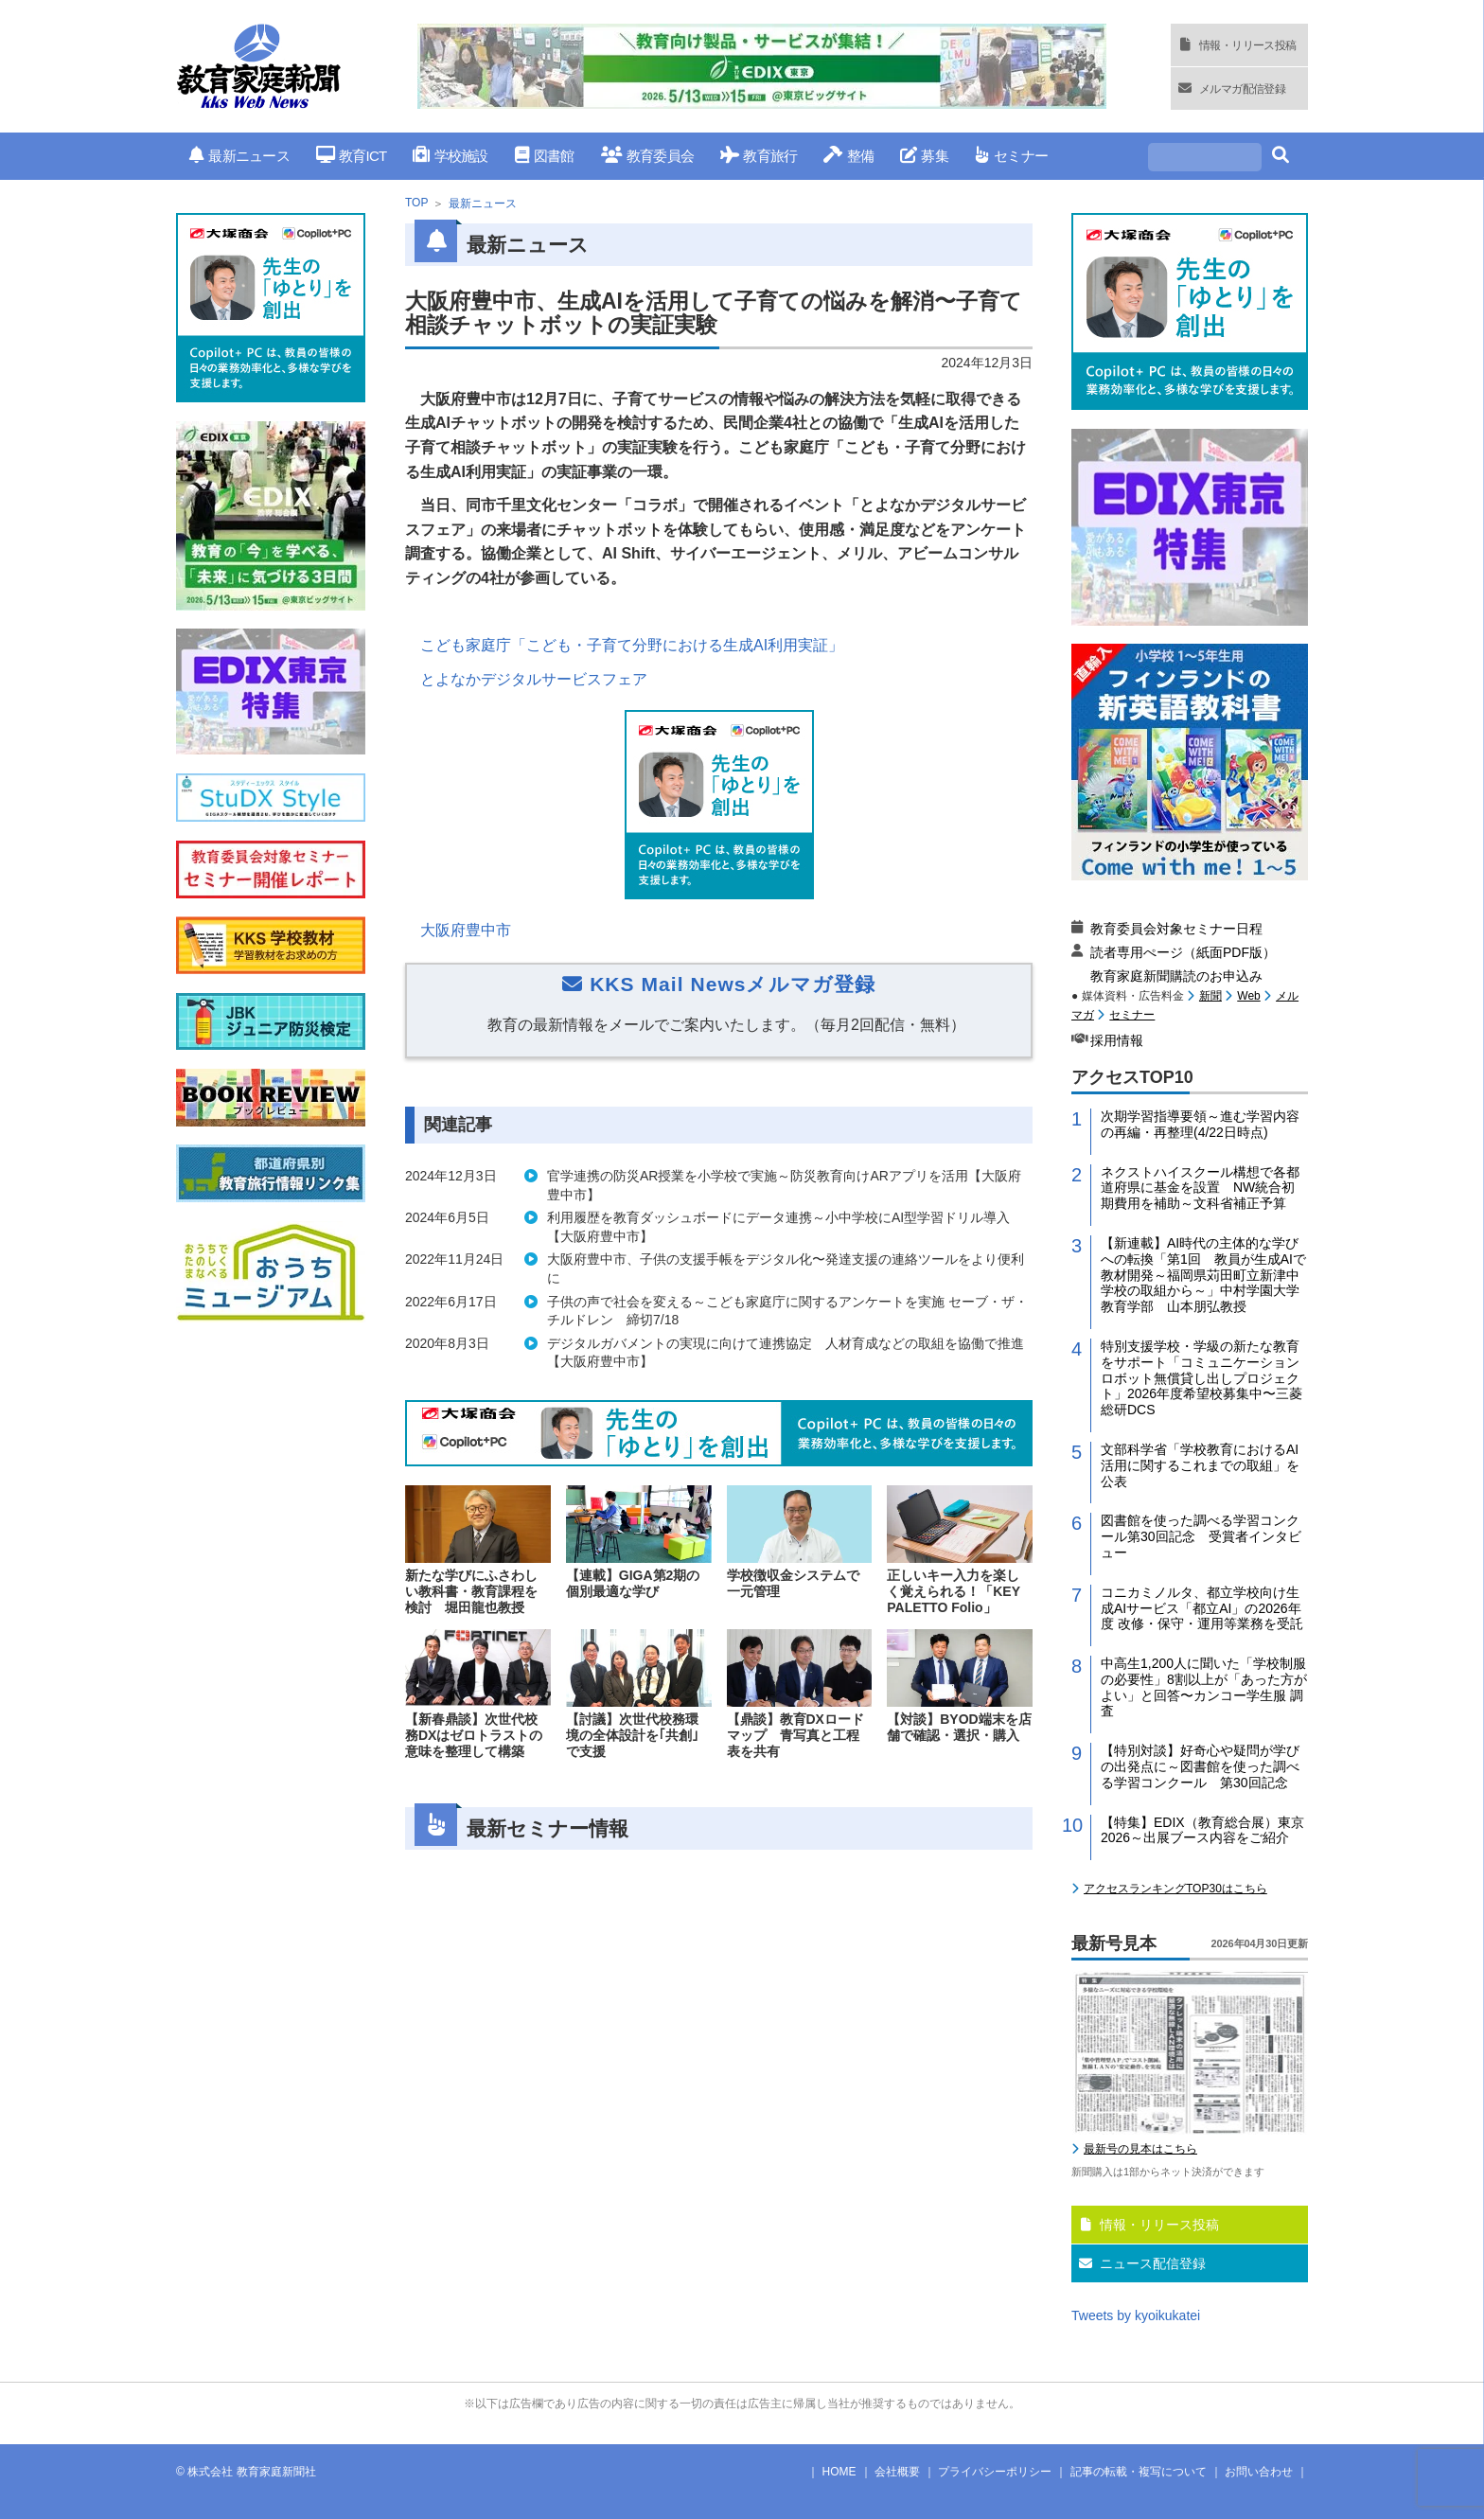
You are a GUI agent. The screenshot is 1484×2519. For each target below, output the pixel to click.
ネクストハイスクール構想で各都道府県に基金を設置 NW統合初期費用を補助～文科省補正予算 (1200, 1188)
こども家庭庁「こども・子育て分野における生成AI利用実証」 (631, 645)
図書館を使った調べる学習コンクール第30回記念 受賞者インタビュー (1201, 1536)
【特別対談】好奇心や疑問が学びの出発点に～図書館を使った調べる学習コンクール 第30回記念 (1200, 1766)
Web (1248, 995)
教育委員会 (648, 156)
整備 (848, 156)
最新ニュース (239, 156)
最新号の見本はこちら (1140, 2148)
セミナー (1011, 156)
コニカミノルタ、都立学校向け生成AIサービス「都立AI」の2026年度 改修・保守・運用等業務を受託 (1202, 1608)
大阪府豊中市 (465, 930)
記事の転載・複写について (1138, 2471)
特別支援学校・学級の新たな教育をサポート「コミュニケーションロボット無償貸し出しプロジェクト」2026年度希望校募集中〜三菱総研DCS (1201, 1378)
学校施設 (450, 156)
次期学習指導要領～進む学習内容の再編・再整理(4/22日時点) (1200, 1124)
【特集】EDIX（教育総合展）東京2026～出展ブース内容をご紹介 (1202, 1830)
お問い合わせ (1259, 2471)
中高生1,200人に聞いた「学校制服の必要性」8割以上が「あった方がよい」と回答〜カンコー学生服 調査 (1204, 1687)
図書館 (544, 156)
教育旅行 (758, 156)
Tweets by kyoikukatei (1135, 2315)
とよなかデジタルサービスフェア (533, 679)
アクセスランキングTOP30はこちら (1175, 1888)
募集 (924, 156)
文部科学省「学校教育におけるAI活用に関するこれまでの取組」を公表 (1200, 1465)
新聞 (1210, 995)
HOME (839, 2471)
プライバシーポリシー (994, 2471)
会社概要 (897, 2471)
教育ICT (351, 156)
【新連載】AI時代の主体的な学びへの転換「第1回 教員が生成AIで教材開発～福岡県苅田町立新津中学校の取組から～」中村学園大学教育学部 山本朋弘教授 (1203, 1274)
